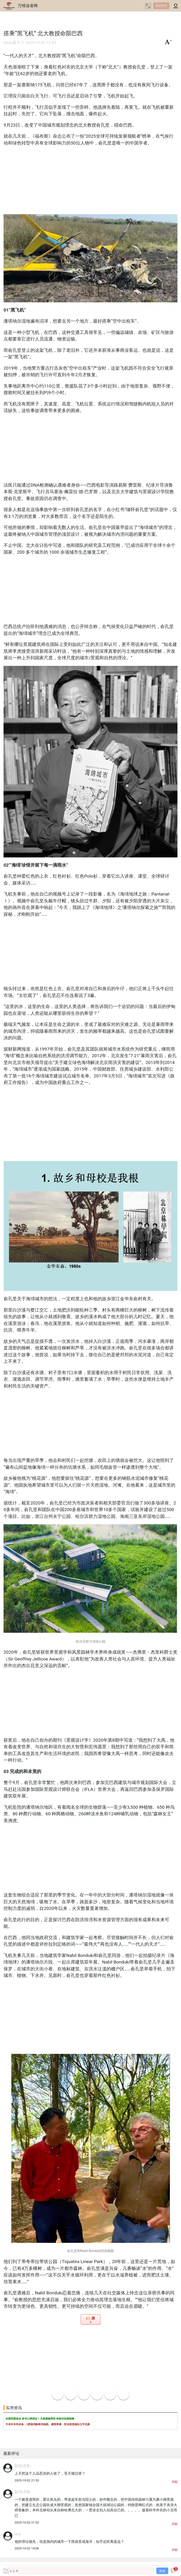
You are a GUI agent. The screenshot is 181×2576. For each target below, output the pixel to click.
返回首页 (161, 5)
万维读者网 (28, 5)
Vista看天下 (14, 42)
